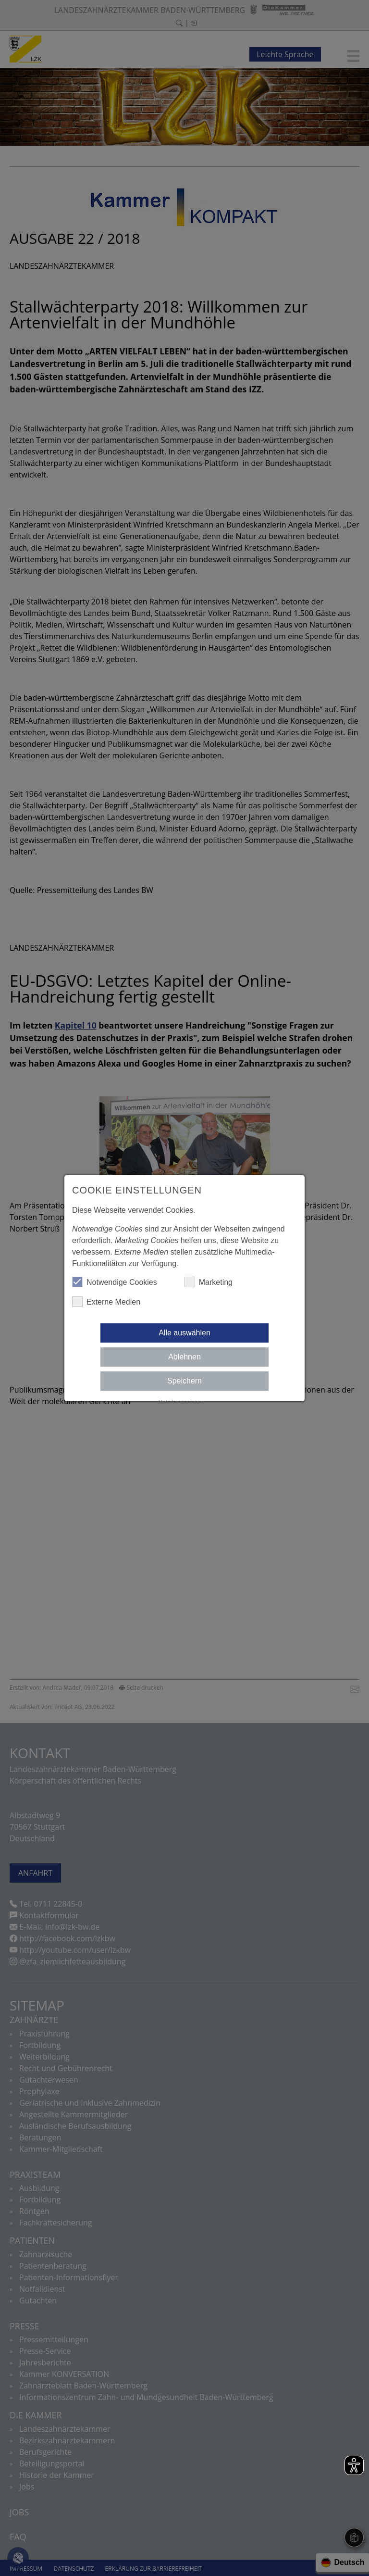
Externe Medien (106, 1301)
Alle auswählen (184, 1333)
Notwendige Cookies (114, 1282)
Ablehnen (184, 1357)
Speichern (184, 1381)
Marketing (208, 1282)
